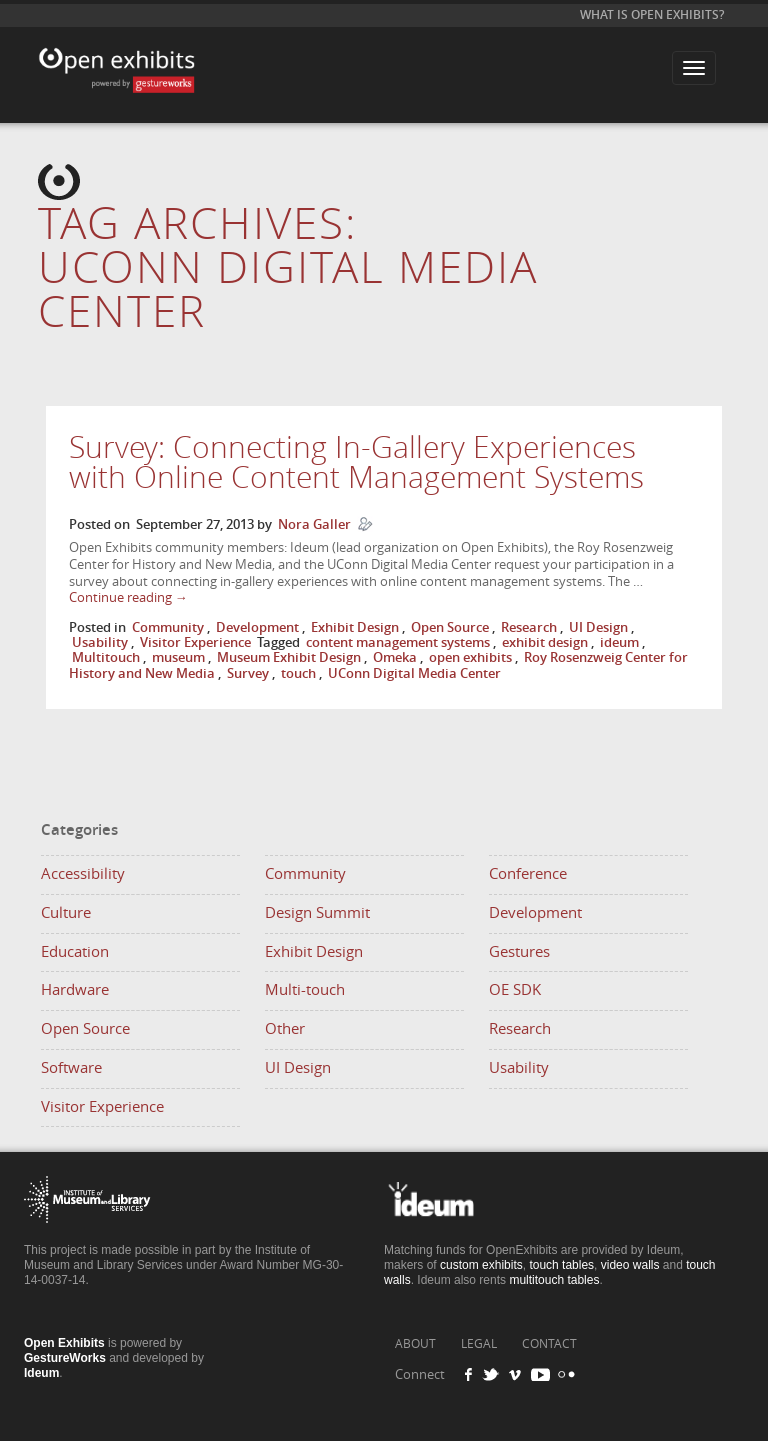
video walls (630, 1265)
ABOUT (415, 1344)
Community (168, 627)
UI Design (598, 627)
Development (257, 627)
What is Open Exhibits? (652, 15)
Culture (66, 913)
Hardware (75, 990)
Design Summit (317, 913)
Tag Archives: (288, 268)
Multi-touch (305, 990)
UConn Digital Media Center (414, 673)
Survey (248, 673)
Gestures (519, 952)
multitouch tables (554, 1280)
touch (298, 673)
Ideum (41, 1373)
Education (75, 952)
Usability (100, 642)
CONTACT (549, 1344)
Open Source (450, 627)
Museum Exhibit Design (289, 657)
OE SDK (515, 990)
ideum (619, 642)
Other (285, 1029)
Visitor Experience (195, 642)
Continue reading (128, 597)
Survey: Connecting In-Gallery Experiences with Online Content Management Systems (356, 463)
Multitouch (106, 657)
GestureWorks (65, 1358)
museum (178, 657)
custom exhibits (481, 1265)
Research (529, 627)
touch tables (561, 1265)
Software (71, 1068)
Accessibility (83, 874)
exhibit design (545, 642)
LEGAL (479, 1344)
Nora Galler (314, 524)
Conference (528, 874)
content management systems (398, 642)
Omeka (395, 657)
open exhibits (470, 657)
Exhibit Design (355, 627)
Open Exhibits (114, 55)
